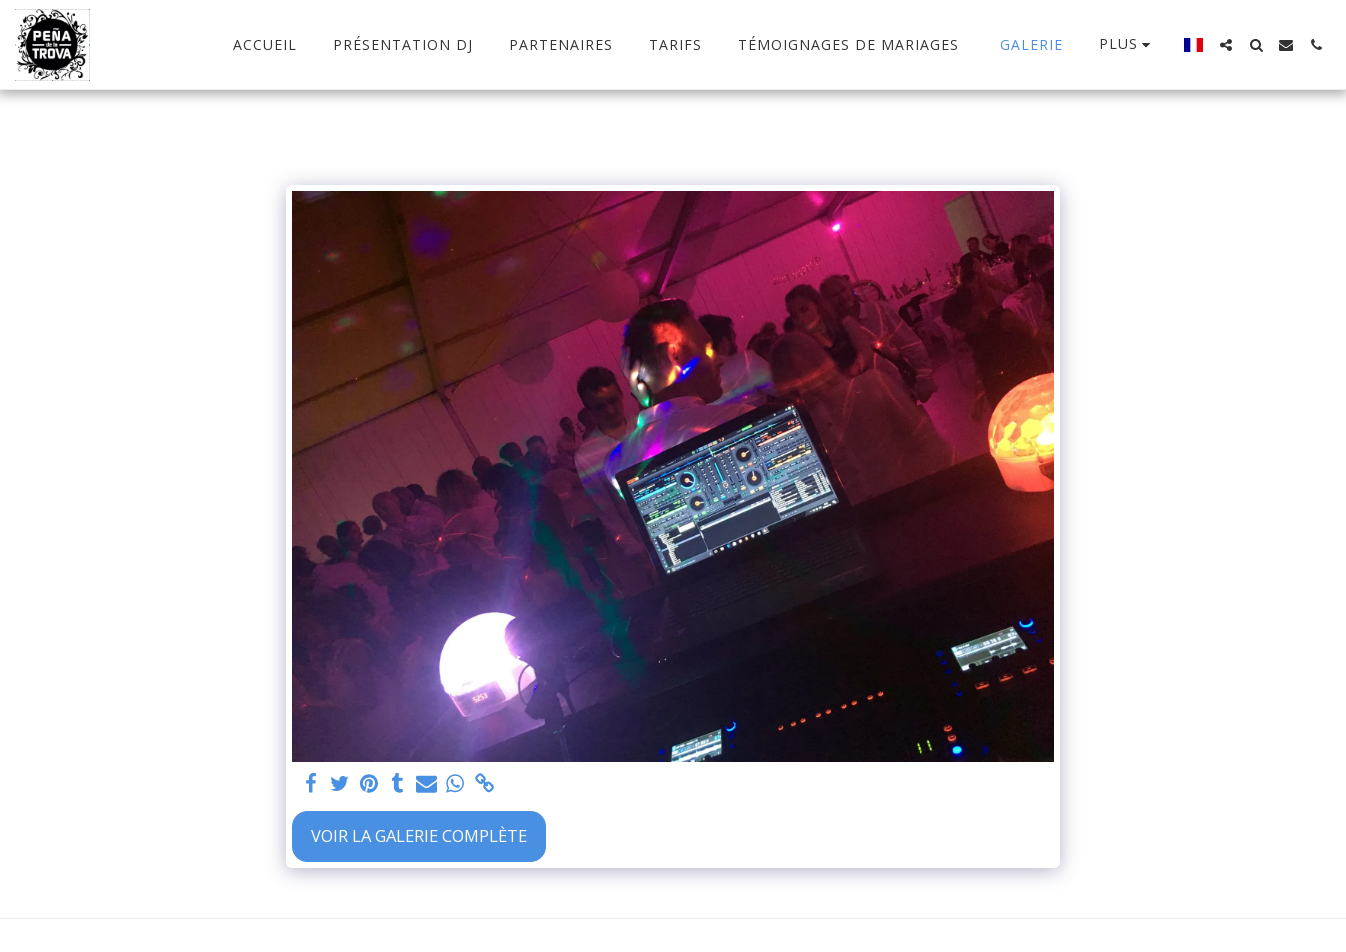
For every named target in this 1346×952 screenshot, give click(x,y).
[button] (1226, 45)
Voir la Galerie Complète (419, 835)
